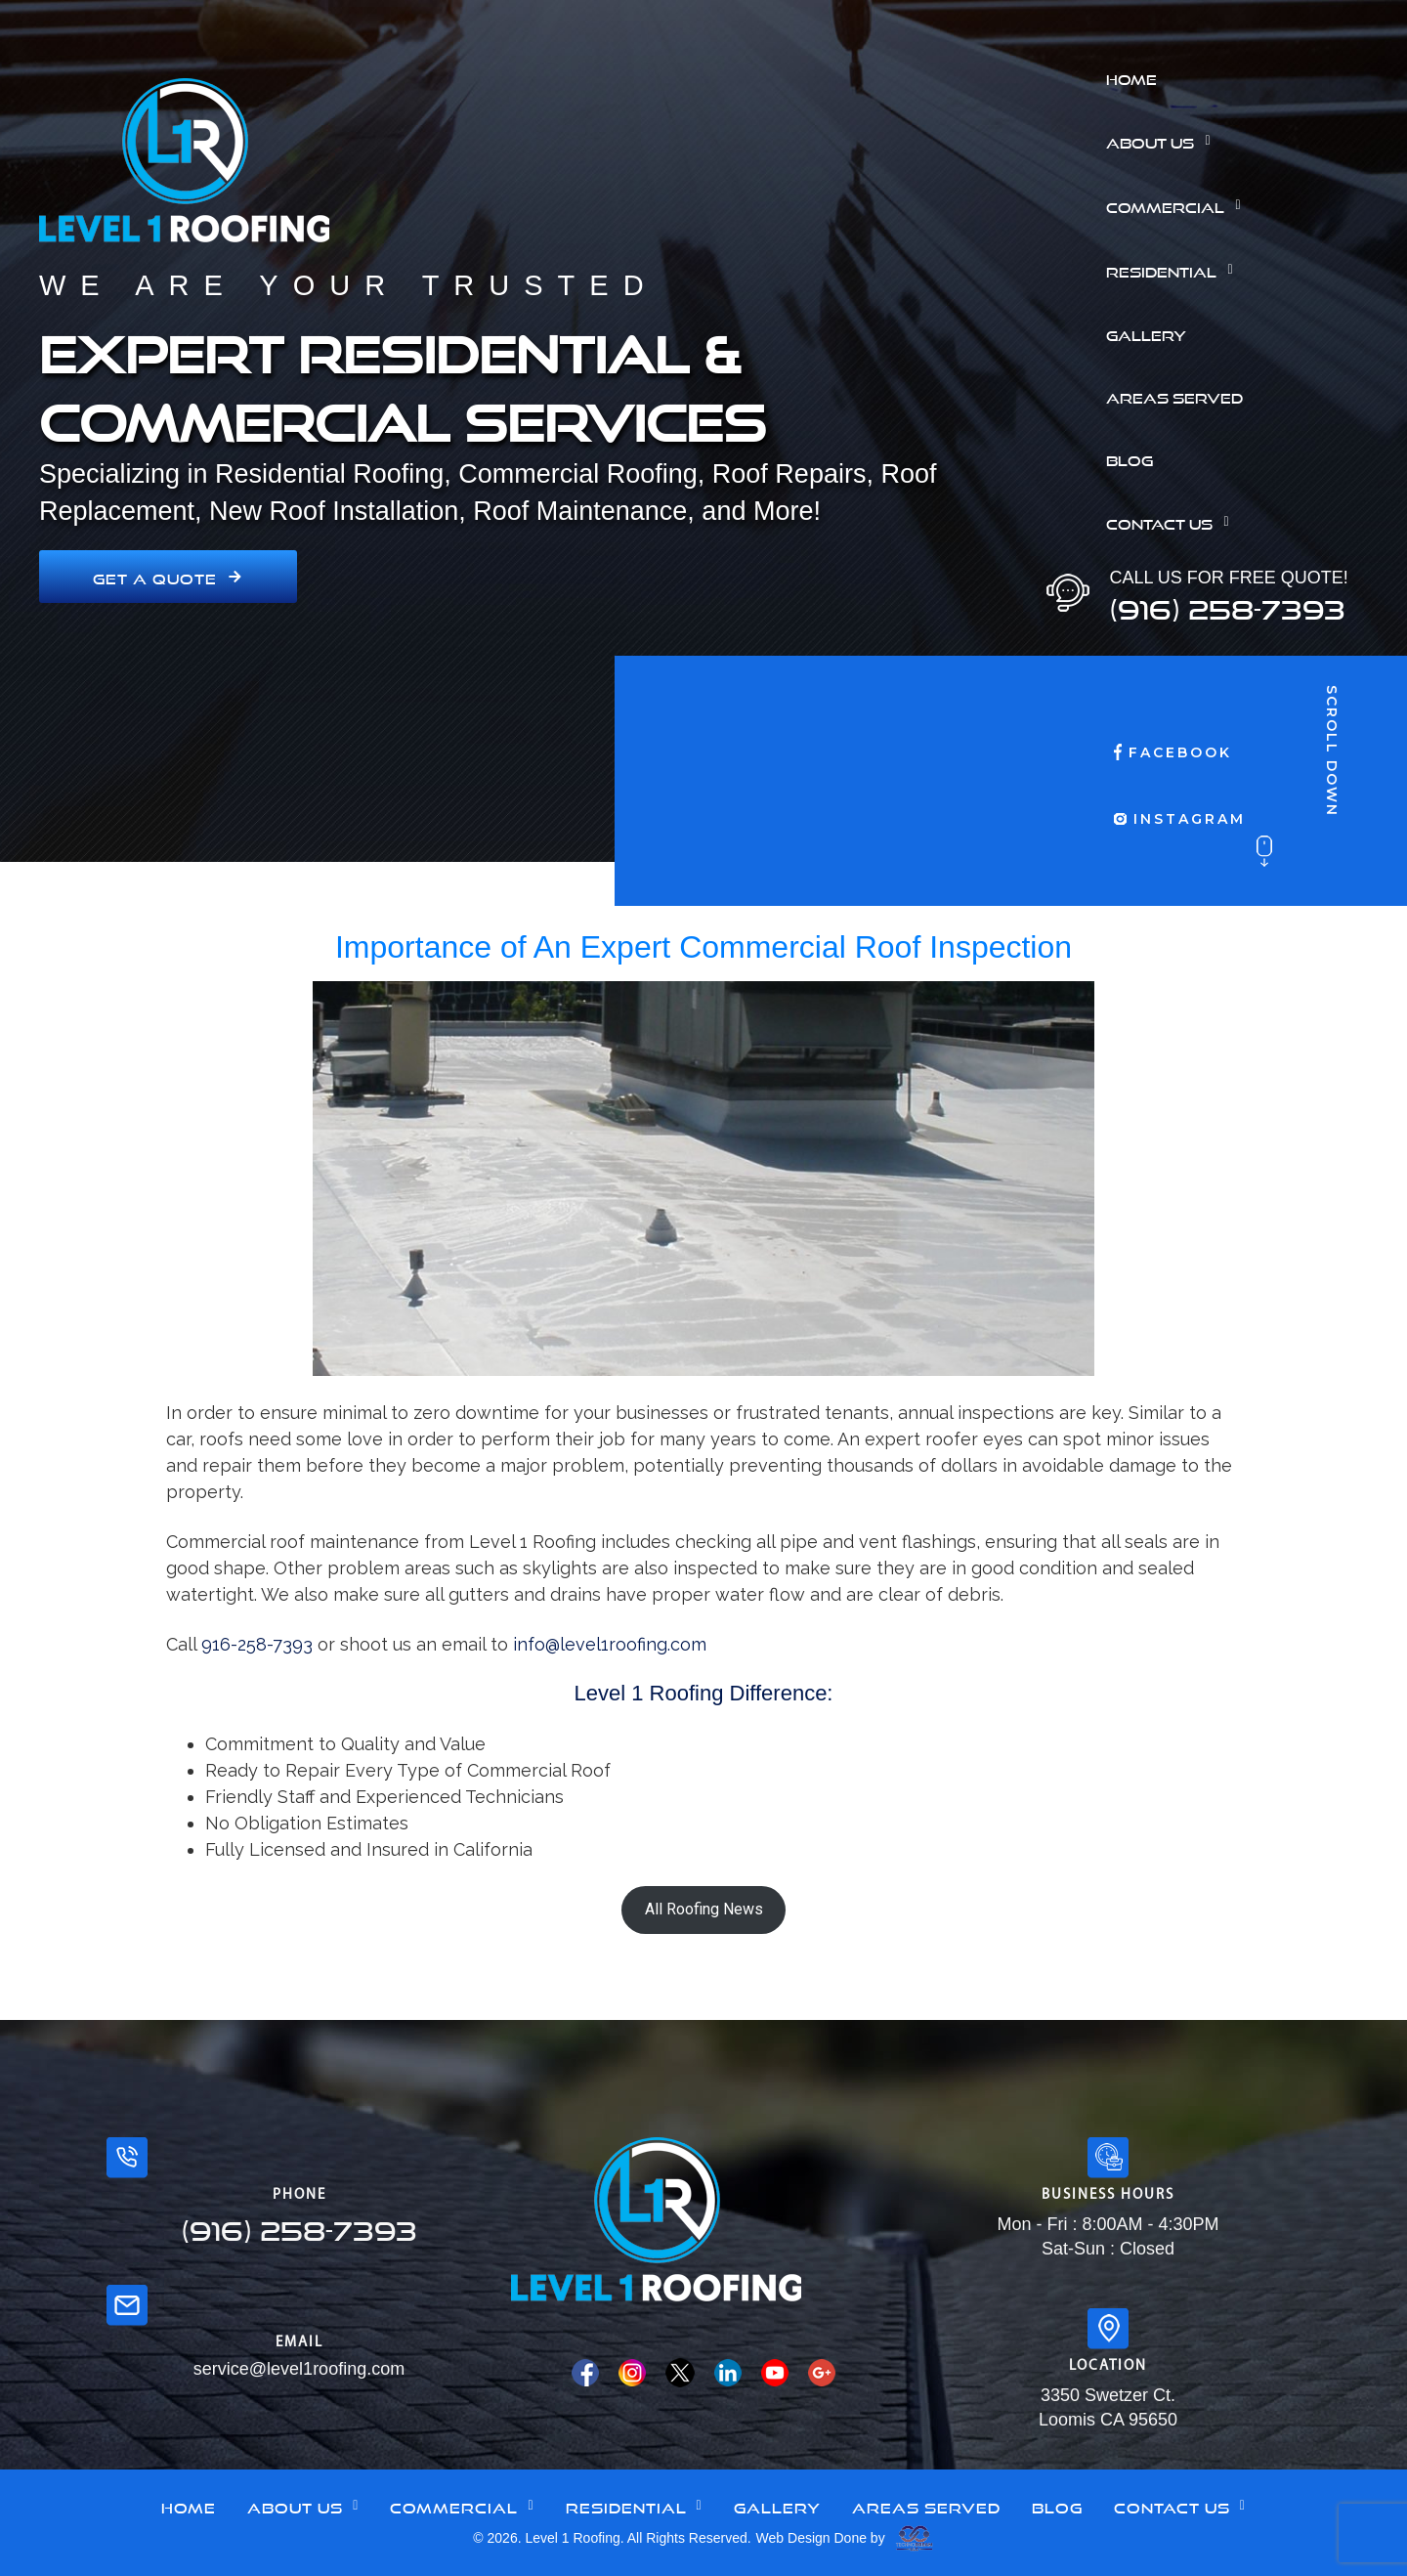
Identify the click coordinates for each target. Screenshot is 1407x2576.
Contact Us (1172, 522)
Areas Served (1174, 396)
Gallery (1146, 333)
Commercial (1178, 205)
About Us (1163, 141)
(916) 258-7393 (1227, 603)
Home (1131, 77)
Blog (1129, 458)
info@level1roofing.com (609, 1644)
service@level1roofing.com (299, 2369)
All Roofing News (704, 1909)
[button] (1249, 141)
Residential (1174, 270)
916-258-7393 (257, 1644)
